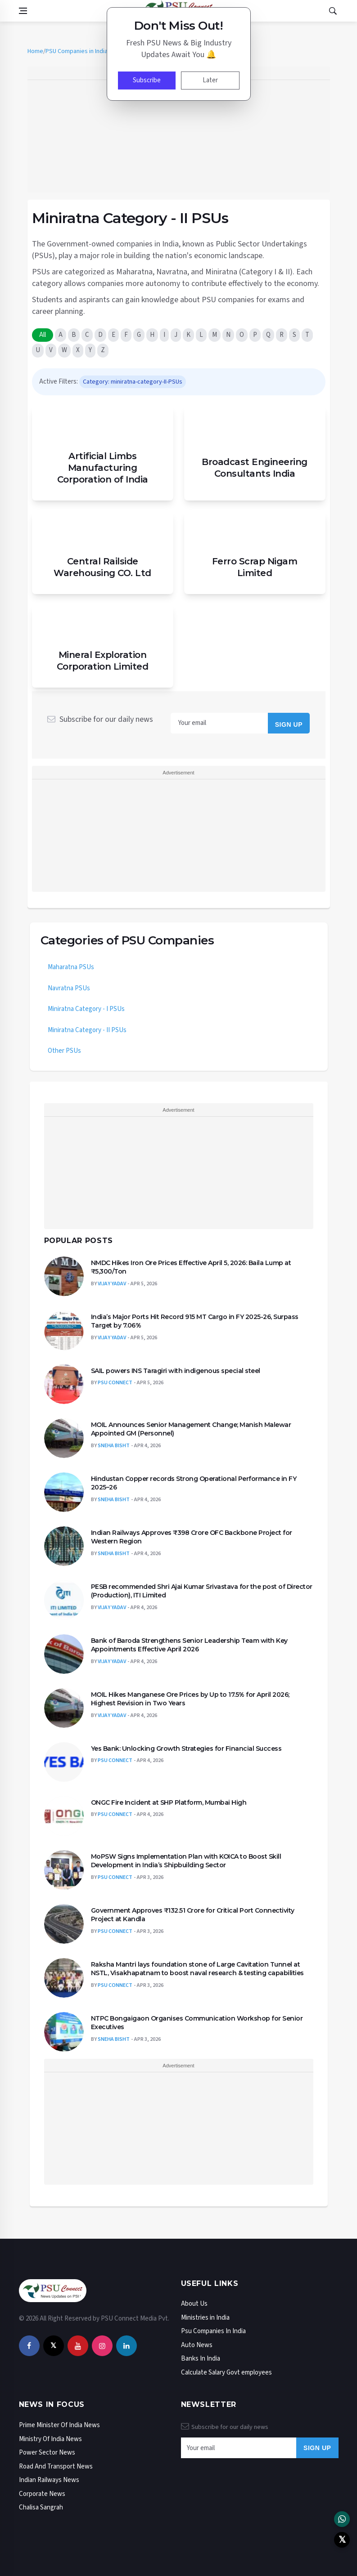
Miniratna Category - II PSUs (87, 1030)
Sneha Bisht (114, 1445)
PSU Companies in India (76, 51)
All (42, 335)
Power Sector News (47, 2452)
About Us (194, 2303)
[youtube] (78, 2345)
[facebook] (29, 2345)
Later (210, 80)
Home (35, 51)
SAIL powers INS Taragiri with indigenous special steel (175, 1371)
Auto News (196, 2345)
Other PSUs (64, 1050)
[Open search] (333, 11)
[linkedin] (126, 2345)
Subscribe (147, 80)
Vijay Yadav (112, 1284)
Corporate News (42, 2494)
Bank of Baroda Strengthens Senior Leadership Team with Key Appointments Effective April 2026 (189, 1645)
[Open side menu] (23, 10)
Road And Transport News (56, 2466)
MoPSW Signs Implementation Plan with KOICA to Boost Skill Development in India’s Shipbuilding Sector (186, 1860)
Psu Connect (115, 1382)
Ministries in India (205, 2317)
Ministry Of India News (50, 2439)
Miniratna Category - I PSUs (86, 1009)
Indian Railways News (49, 2480)
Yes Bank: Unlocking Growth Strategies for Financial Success (186, 1748)
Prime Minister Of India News (59, 2425)
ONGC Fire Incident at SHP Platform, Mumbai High (169, 1802)
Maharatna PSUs (71, 967)
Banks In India (200, 2358)
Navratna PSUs (69, 988)
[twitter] (53, 2345)
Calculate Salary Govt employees (226, 2372)
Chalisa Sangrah (41, 2507)
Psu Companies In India (213, 2331)
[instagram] (102, 2345)
